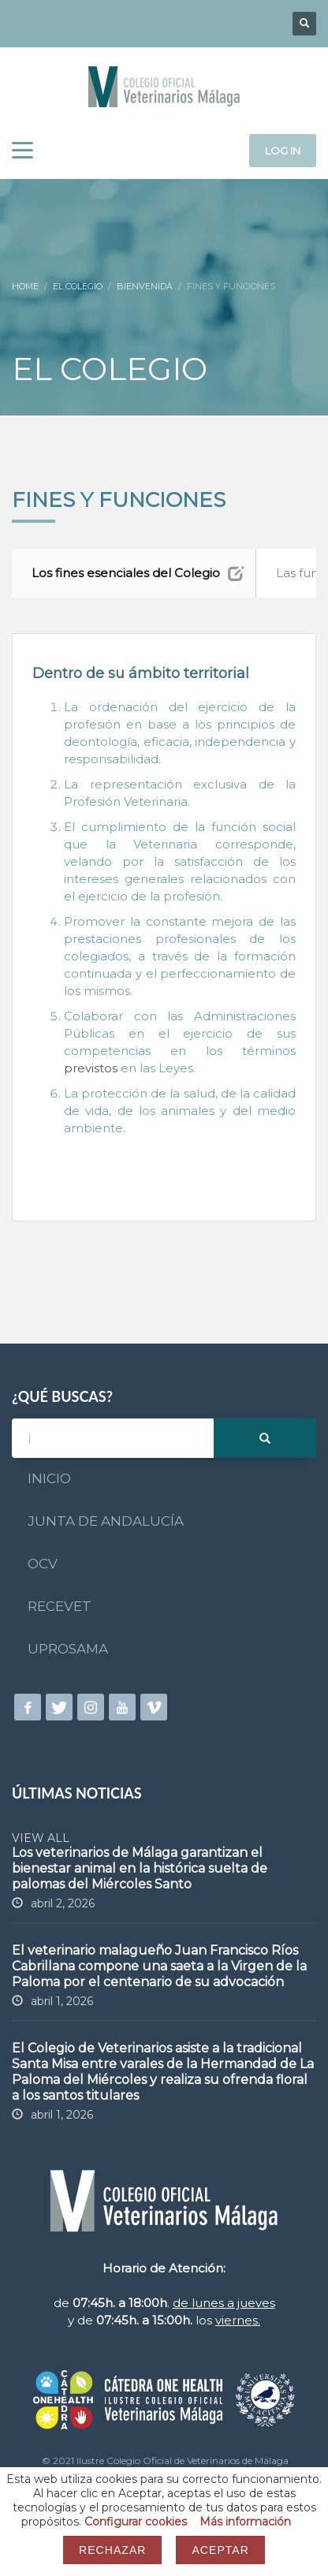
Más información (245, 2521)
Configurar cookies (135, 2521)
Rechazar (112, 2550)
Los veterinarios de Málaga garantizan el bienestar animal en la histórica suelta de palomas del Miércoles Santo (139, 1868)
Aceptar (220, 2550)
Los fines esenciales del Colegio (138, 573)
